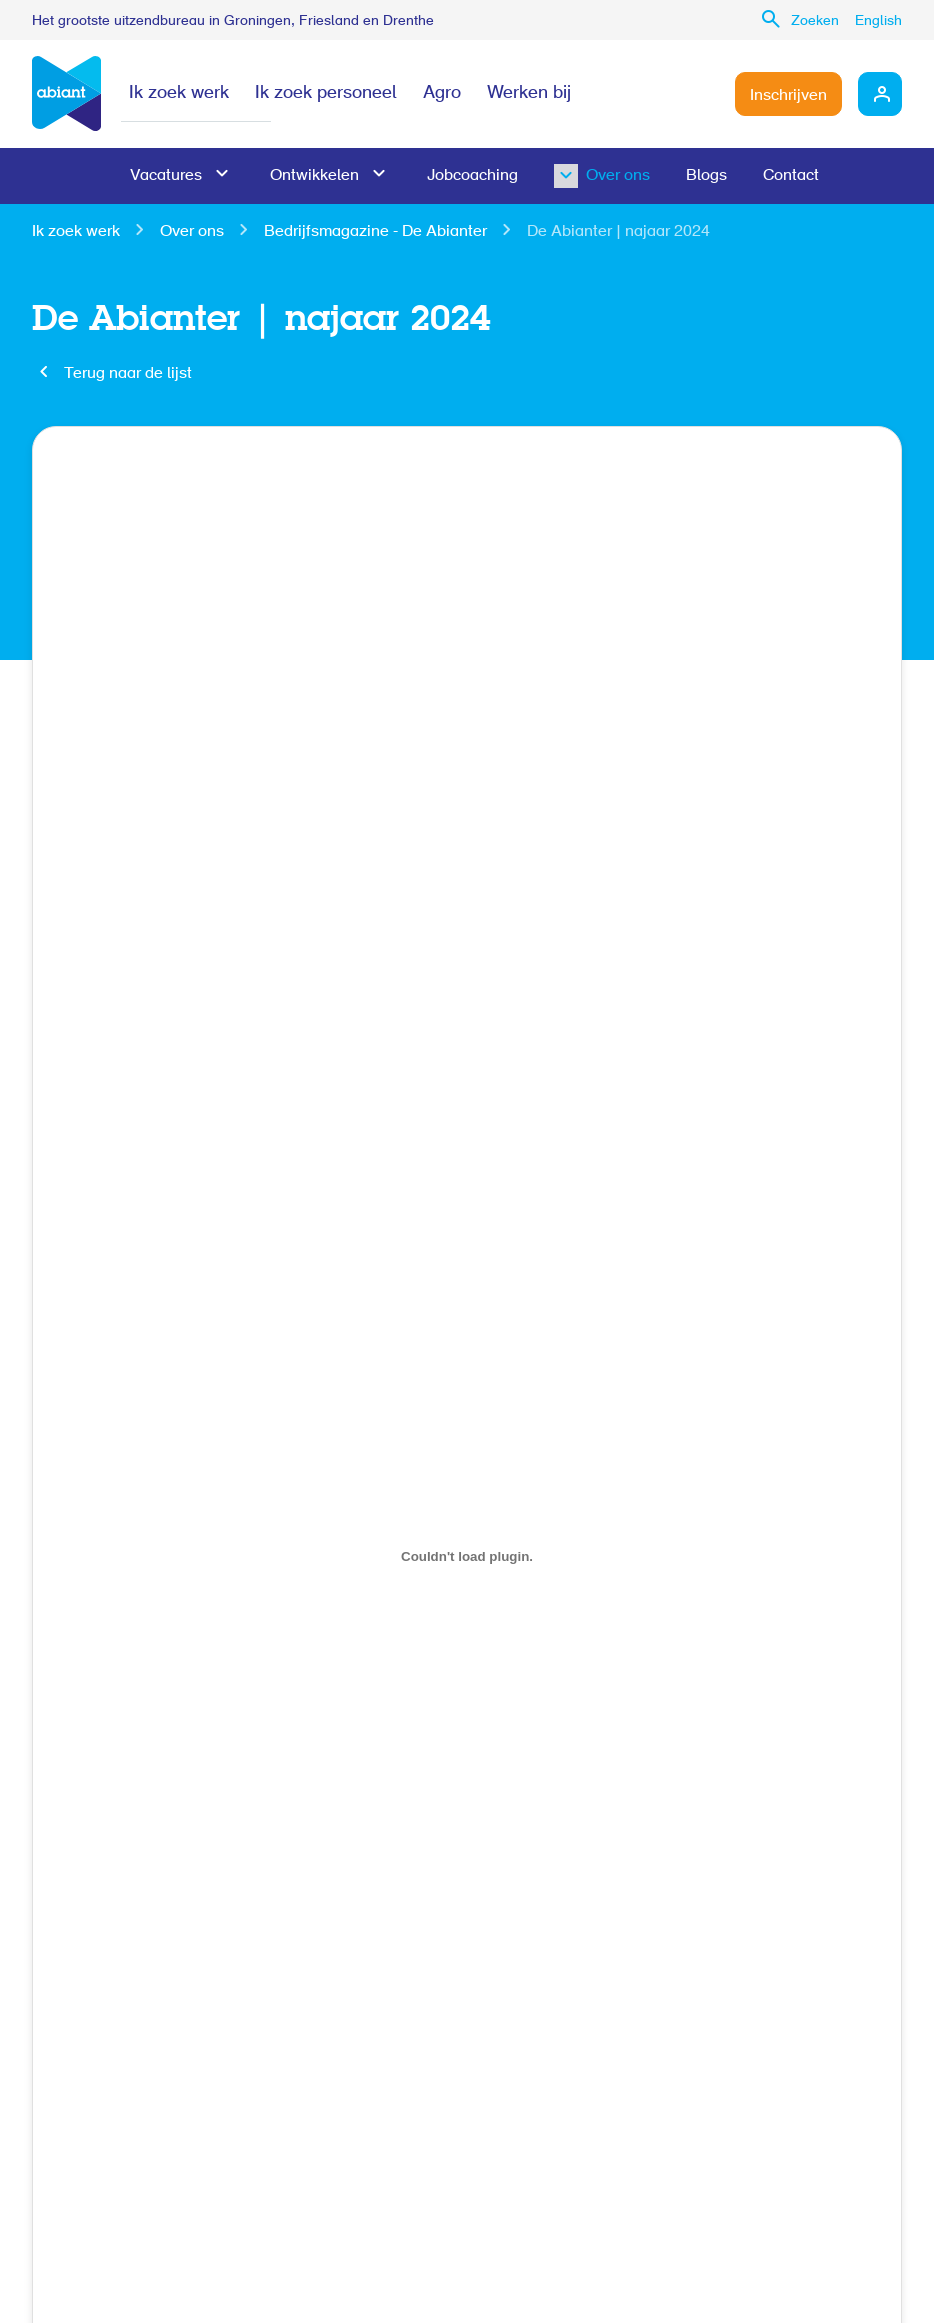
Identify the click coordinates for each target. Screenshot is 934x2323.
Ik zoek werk (179, 94)
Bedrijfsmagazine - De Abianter (375, 232)
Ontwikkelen (314, 176)
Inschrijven (788, 96)
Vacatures (166, 176)
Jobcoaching (472, 176)
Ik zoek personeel (326, 94)
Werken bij (529, 94)
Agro (442, 94)
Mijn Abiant (880, 94)
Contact (791, 176)
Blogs (706, 176)
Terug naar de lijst (128, 374)
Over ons (586, 176)
